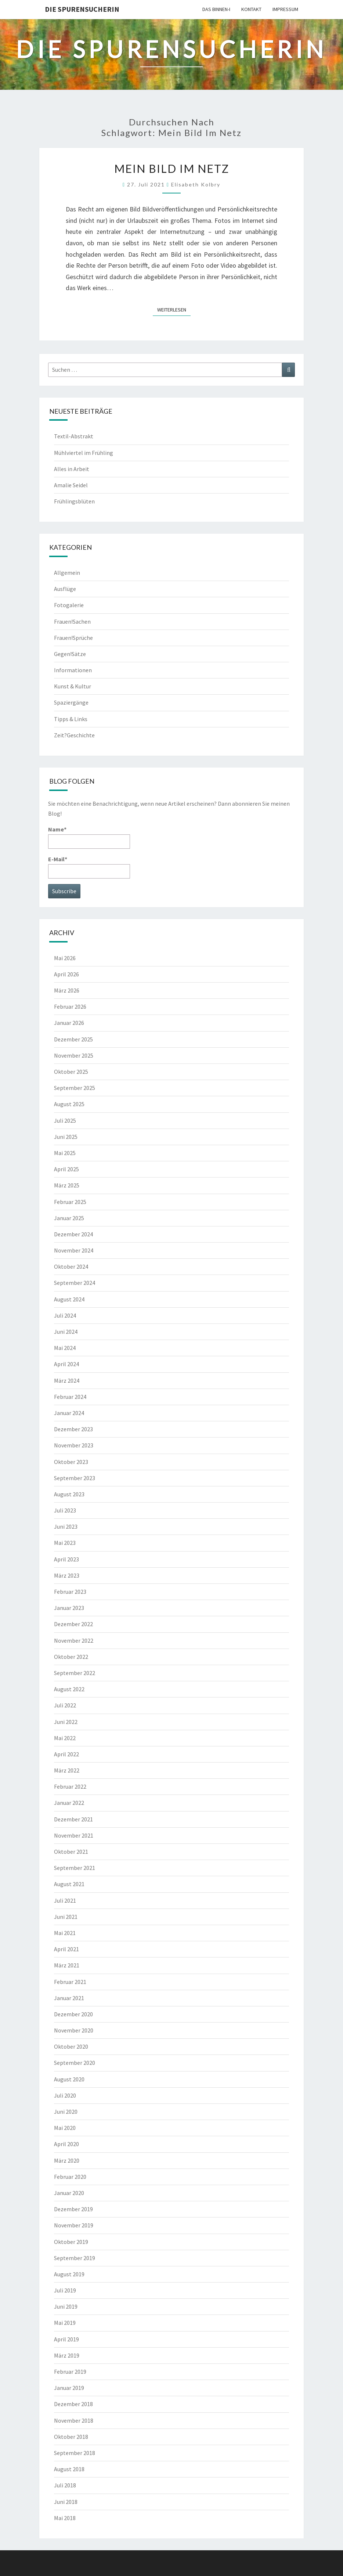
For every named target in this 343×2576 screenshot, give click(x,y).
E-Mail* (89, 867)
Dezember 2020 (73, 2014)
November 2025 (73, 1055)
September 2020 (74, 2062)
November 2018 (73, 2420)
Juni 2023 (65, 1526)
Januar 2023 (69, 1607)
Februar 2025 (70, 1201)
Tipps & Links (70, 719)
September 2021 (74, 1867)
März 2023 (66, 1575)
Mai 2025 (65, 1153)
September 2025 (74, 1087)
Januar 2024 (69, 1413)
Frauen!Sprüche (73, 637)
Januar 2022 (69, 1802)
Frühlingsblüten (74, 501)
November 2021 (73, 1835)
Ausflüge (65, 588)
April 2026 (66, 974)
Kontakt (251, 9)
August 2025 (69, 1104)
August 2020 (69, 2079)
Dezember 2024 (73, 1234)
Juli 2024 (65, 1315)
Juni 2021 (65, 1916)
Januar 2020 (69, 2192)
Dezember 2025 (73, 1039)
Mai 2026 (65, 958)
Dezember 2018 (73, 2404)
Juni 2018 (65, 2501)
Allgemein (67, 572)
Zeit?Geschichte (74, 735)
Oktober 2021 (71, 1851)
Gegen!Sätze (70, 654)
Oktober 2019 (71, 2241)
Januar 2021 (69, 1998)
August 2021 (69, 1884)
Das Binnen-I (216, 9)
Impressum (285, 9)
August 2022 (69, 1689)
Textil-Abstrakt (73, 436)
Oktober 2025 (71, 1071)
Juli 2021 (65, 1900)
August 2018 (69, 2469)
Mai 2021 (65, 1933)
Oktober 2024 (71, 1266)
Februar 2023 (70, 1591)
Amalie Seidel (71, 485)
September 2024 (74, 1282)
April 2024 (66, 1364)
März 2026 (66, 990)
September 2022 (74, 1673)
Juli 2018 (65, 2485)
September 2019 (74, 2258)
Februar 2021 (70, 1981)
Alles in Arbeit (71, 469)
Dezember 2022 (73, 1624)
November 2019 (73, 2225)
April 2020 (66, 2144)
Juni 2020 (65, 2111)
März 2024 (66, 1380)
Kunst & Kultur (72, 686)
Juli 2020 (65, 2095)
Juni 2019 (65, 2306)
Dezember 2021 (73, 1819)
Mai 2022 (65, 1738)
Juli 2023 (65, 1510)
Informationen (73, 670)
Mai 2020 (65, 2127)
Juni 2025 (65, 1136)
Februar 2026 (70, 1006)
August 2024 (69, 1299)
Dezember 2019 (73, 2209)
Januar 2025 (69, 1218)
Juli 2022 (65, 1705)
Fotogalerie (69, 605)
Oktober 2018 (71, 2436)
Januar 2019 (69, 2387)
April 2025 (66, 1169)
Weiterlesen (174, 309)
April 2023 (66, 1559)
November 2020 (73, 2030)
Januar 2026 (69, 1022)
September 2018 (74, 2452)
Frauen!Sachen (72, 621)
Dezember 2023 (73, 1429)
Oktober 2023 (71, 1461)
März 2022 (66, 1770)
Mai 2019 (65, 2322)
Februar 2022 (70, 1786)
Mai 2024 (65, 1347)
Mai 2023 (65, 1542)
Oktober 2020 (71, 2046)
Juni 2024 (65, 1331)
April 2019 (66, 2339)
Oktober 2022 (71, 1656)
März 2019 (66, 2355)
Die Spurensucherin (82, 9)
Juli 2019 (65, 2290)
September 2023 (74, 1478)
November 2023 (73, 1445)
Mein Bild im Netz (171, 168)
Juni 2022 (65, 1721)
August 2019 (69, 2274)
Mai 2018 (65, 2518)
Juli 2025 (65, 1120)
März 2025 (66, 1185)
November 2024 (73, 1250)
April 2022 (66, 1754)
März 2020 (66, 2160)
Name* (89, 837)
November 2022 (73, 1640)
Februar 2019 (70, 2371)
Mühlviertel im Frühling (83, 452)
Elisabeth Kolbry (195, 184)
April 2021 (66, 1949)
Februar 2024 (70, 1396)
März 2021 (66, 1965)
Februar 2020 (70, 2176)
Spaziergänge (71, 702)
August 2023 (69, 1494)
